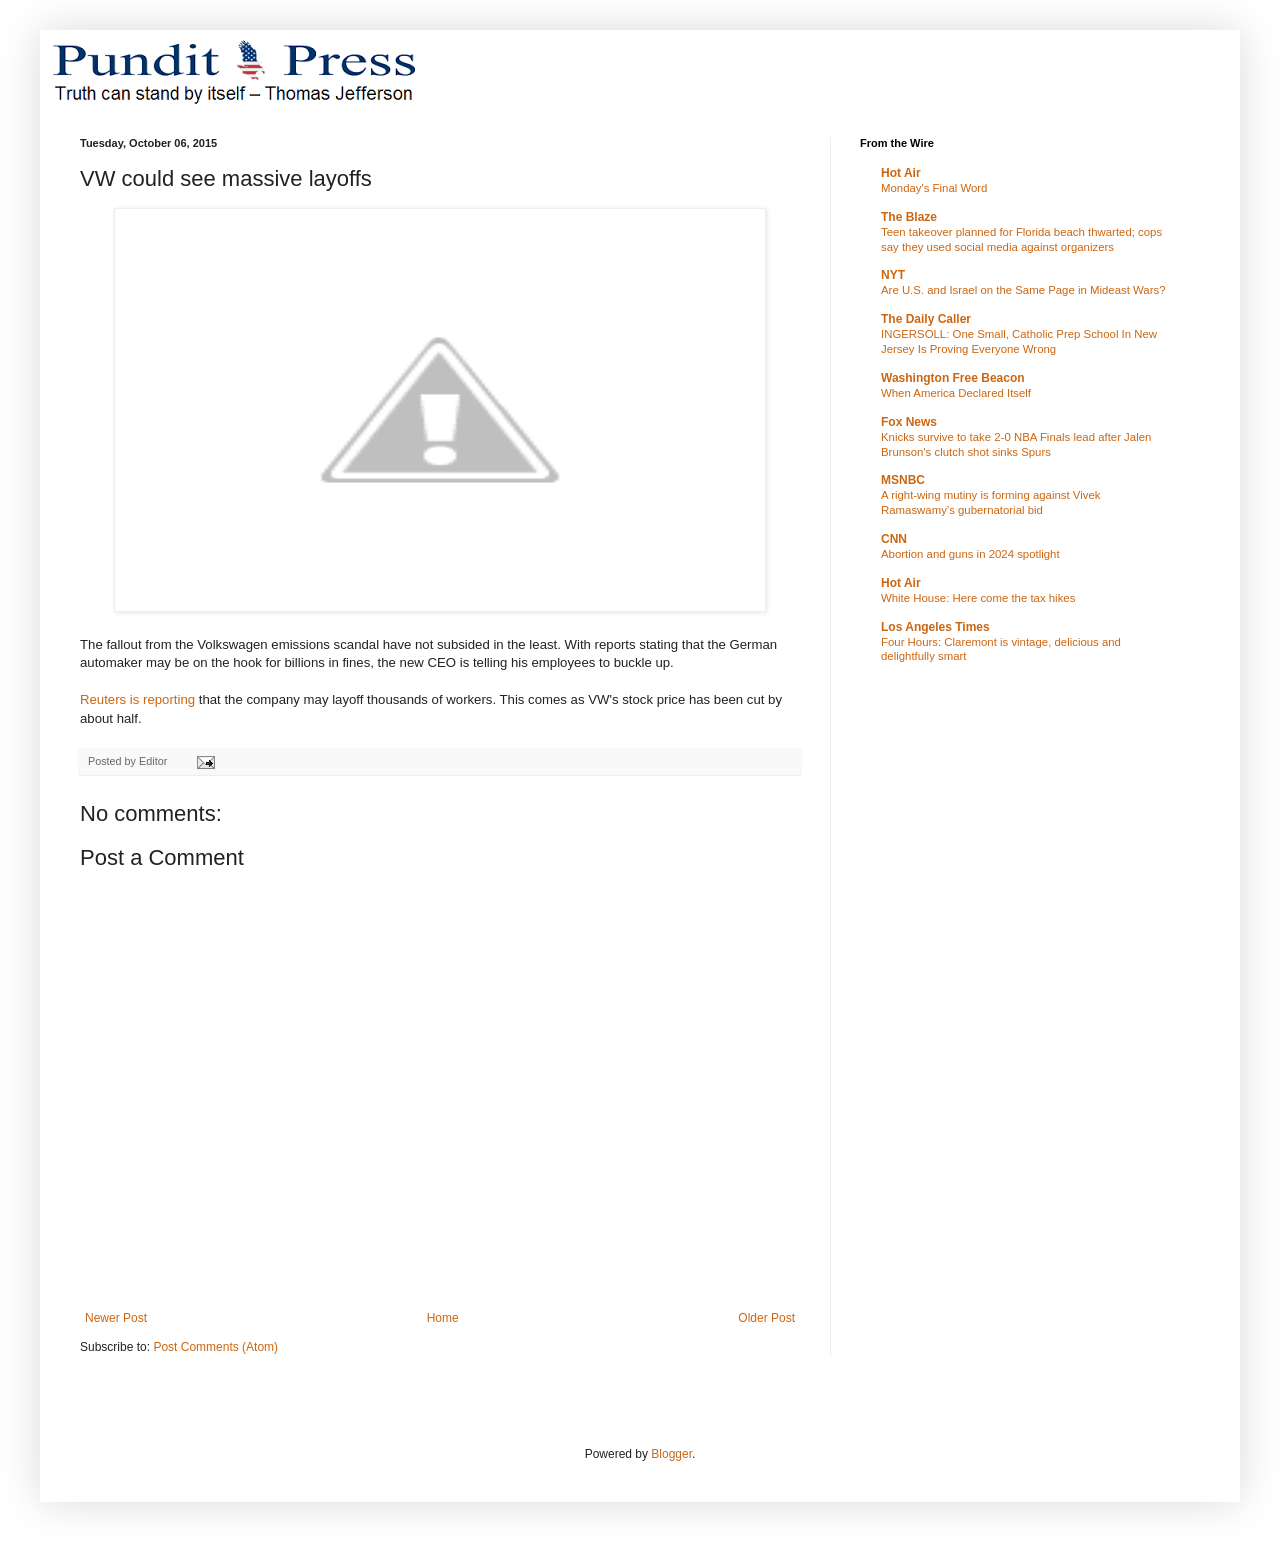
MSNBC (903, 480)
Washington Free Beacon (953, 378)
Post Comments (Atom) (215, 1347)
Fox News (909, 422)
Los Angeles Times (935, 627)
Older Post (766, 1318)
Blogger (671, 1454)
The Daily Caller (926, 319)
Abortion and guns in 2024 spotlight (970, 554)
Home (443, 1318)
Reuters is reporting (137, 699)
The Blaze (909, 217)
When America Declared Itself (956, 393)
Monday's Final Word (934, 188)
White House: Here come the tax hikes (978, 598)
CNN (894, 539)
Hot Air (901, 173)
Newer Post (116, 1318)
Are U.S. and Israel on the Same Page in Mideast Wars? (1023, 290)
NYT (893, 275)
